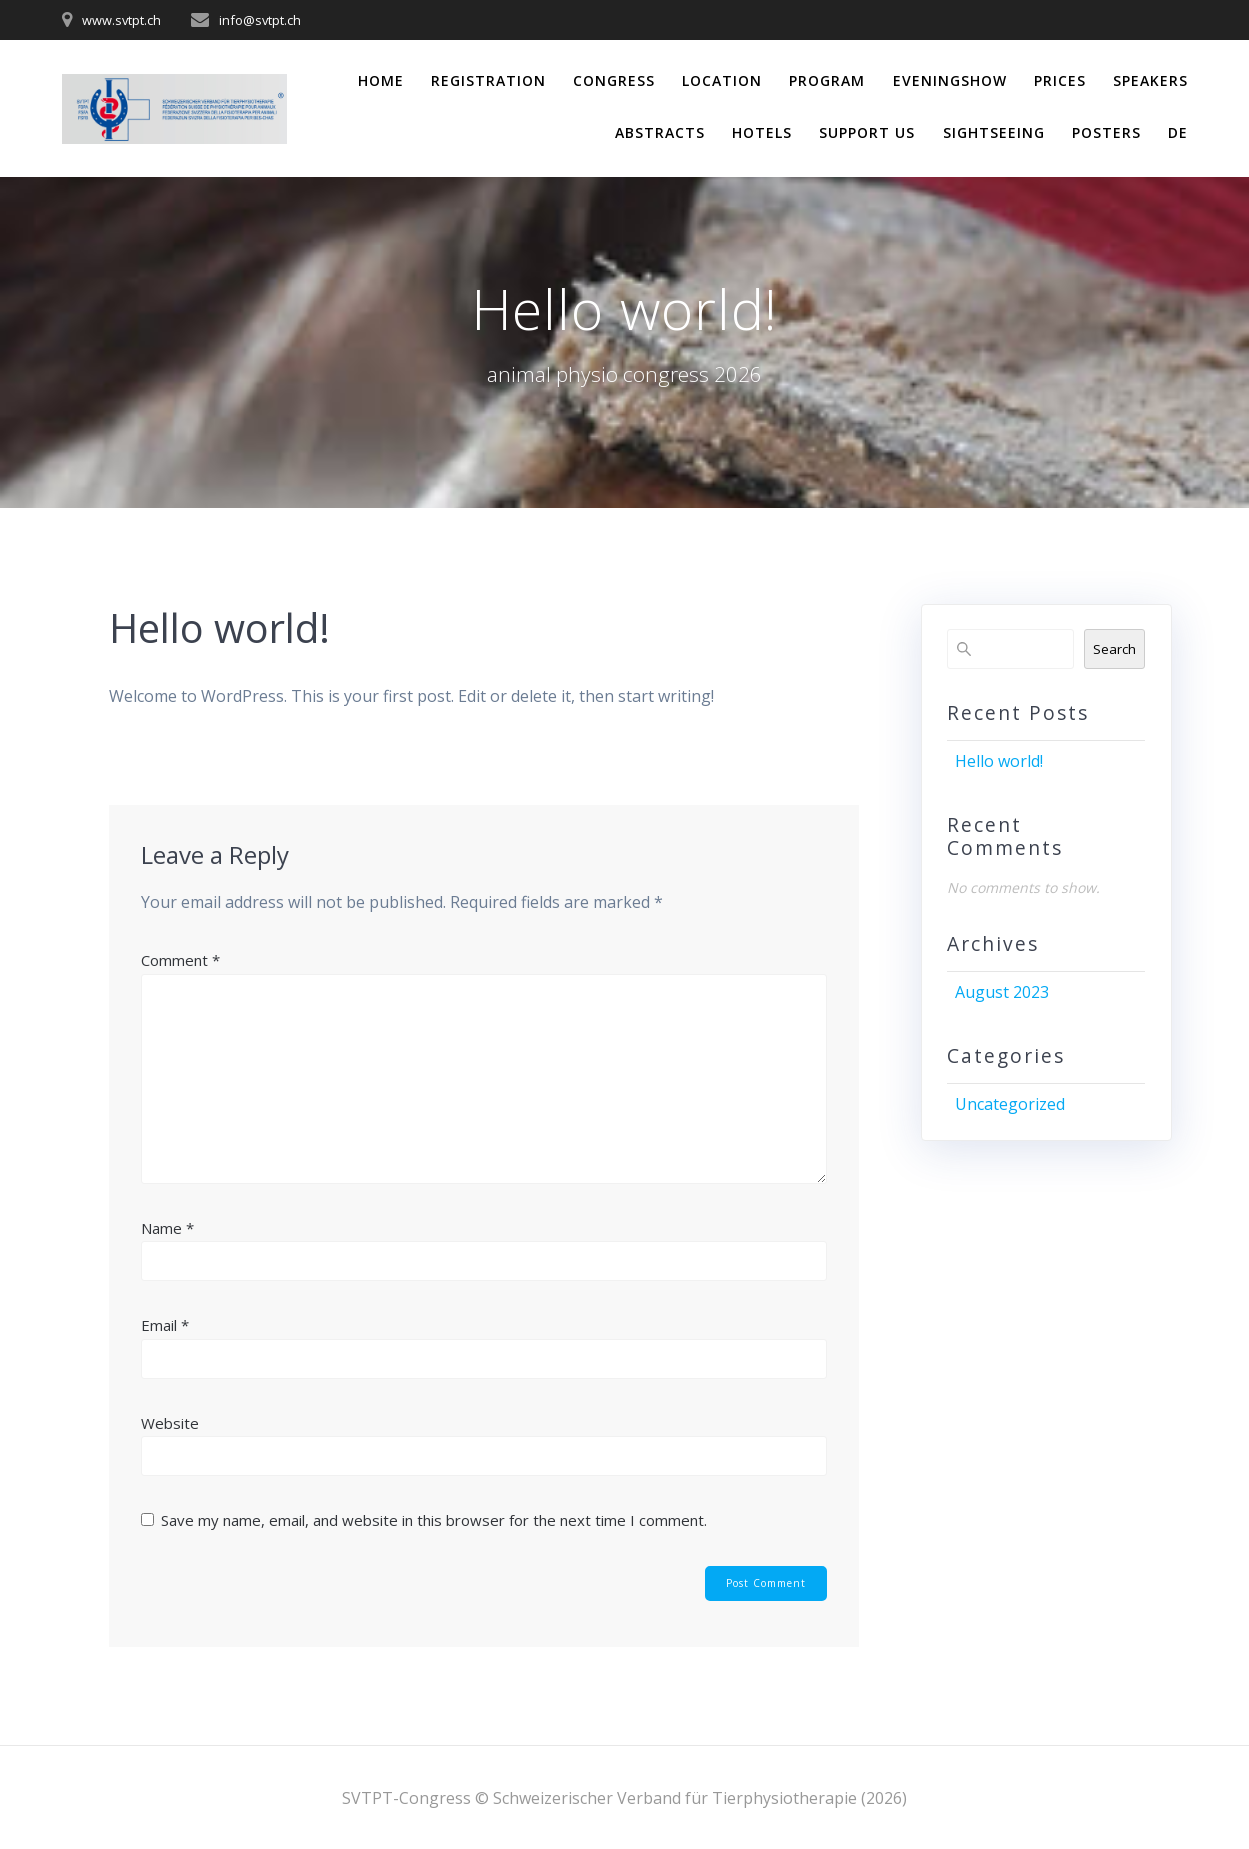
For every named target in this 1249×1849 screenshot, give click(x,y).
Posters (1106, 132)
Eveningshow (950, 80)
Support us (867, 132)
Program (827, 80)
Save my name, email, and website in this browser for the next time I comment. (434, 1520)
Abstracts (660, 132)
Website (170, 1423)
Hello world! (999, 761)
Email (165, 1325)
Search (1114, 649)
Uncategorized (1010, 1104)
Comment (180, 960)
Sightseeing (994, 132)
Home (381, 80)
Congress (614, 80)
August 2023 (1002, 992)
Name (167, 1228)
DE (1178, 132)
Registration (488, 80)
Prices (1060, 80)
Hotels (762, 132)
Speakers (1150, 80)
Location (722, 80)
